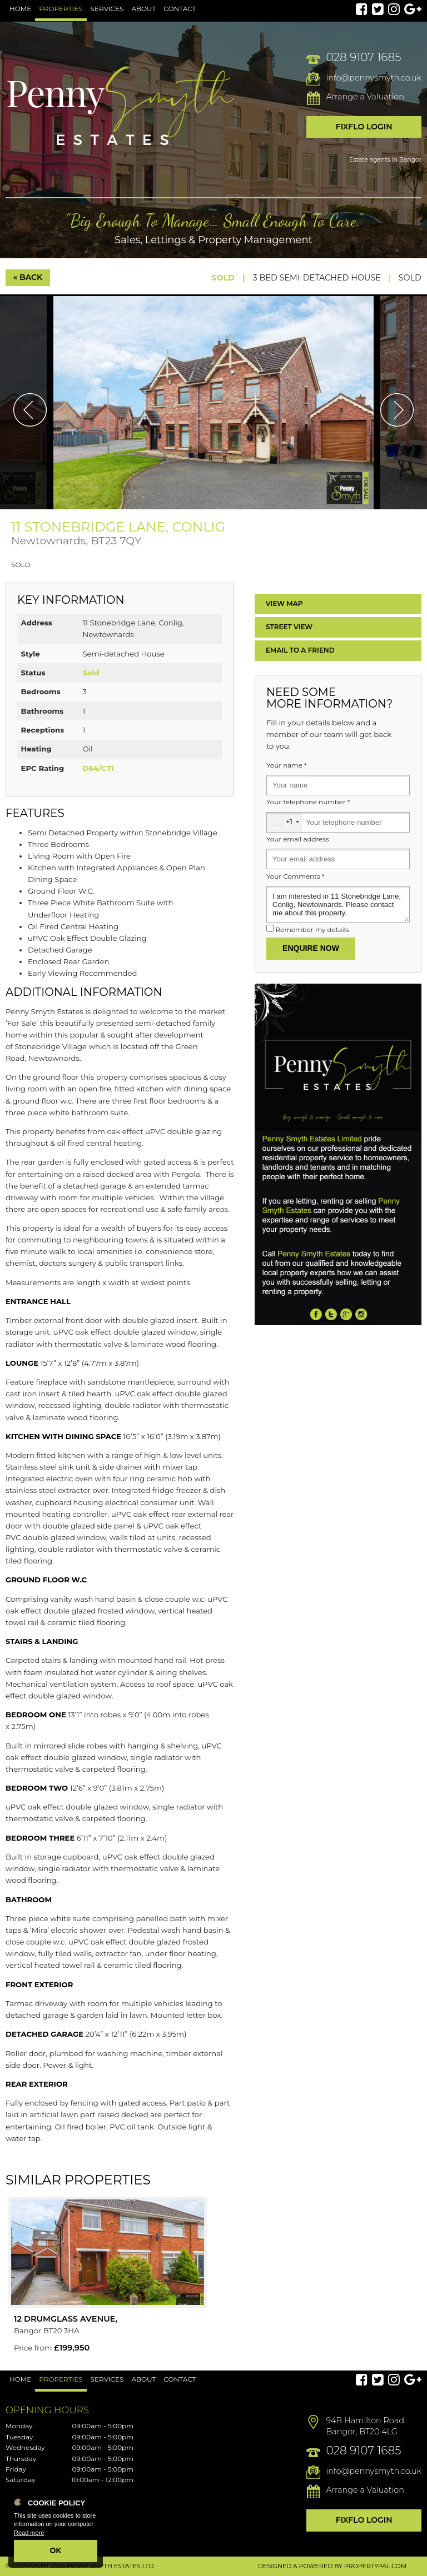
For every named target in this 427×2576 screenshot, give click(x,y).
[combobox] (284, 822)
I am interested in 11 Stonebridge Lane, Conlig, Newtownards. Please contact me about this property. (338, 904)
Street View (289, 627)
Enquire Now (310, 948)
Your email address (297, 839)
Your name (286, 765)
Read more (29, 2532)
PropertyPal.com (375, 2566)
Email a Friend (300, 650)
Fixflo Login (364, 127)
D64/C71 (98, 768)
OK (56, 2550)
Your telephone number (308, 802)
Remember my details (312, 930)
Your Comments (295, 876)
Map (284, 603)
